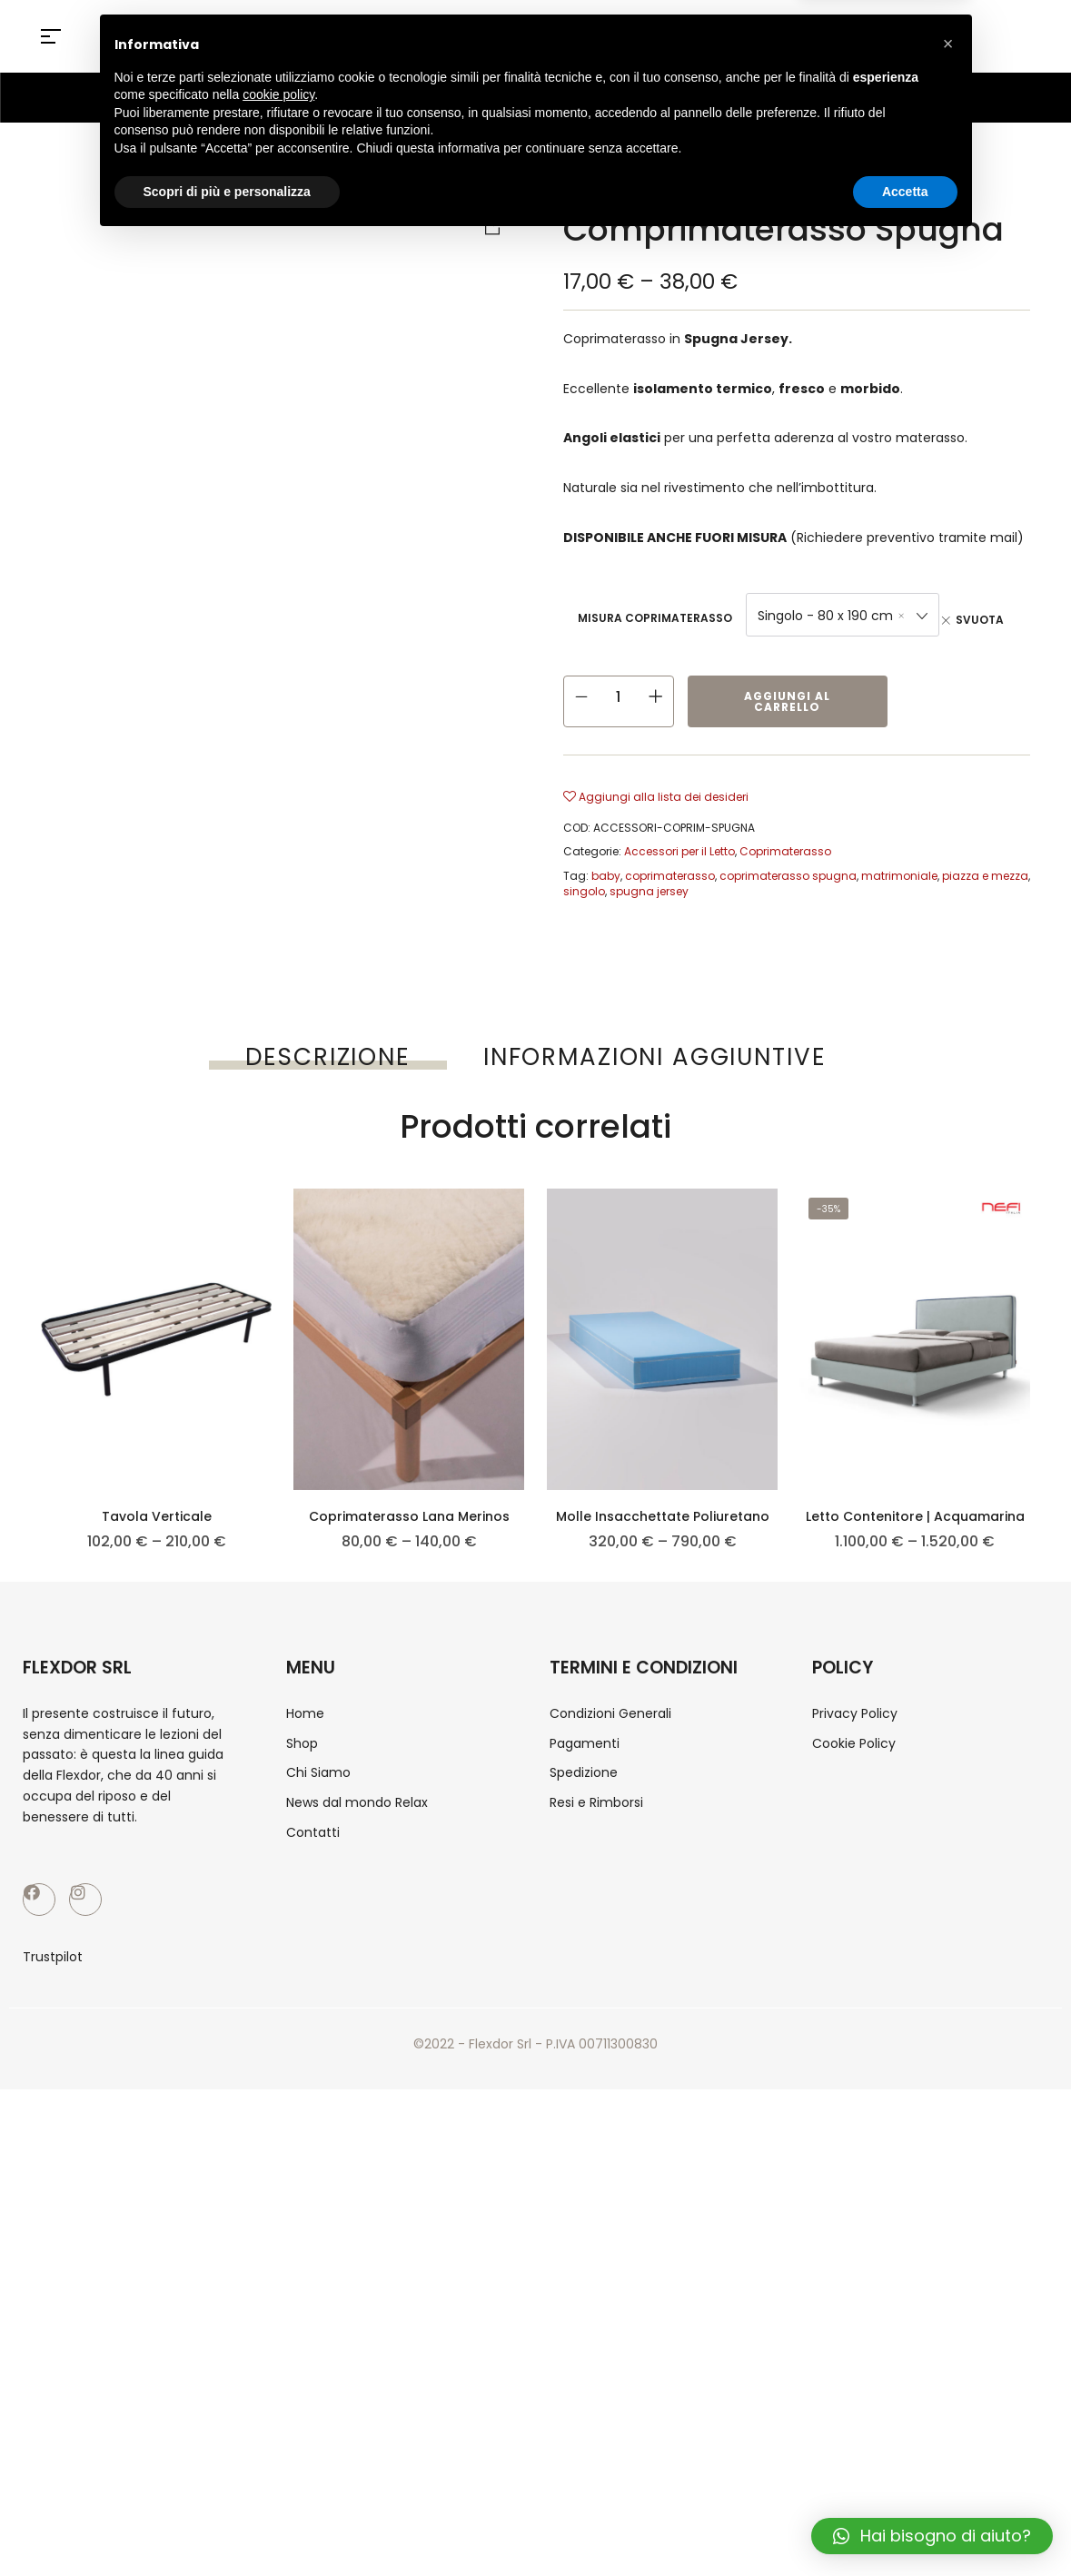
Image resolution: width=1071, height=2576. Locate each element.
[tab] (328, 1057)
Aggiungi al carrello (787, 701)
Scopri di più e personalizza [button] (227, 2526)
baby (605, 875)
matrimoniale (899, 875)
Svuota (980, 619)
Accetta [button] (905, 2526)
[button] (948, 2378)
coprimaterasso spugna (788, 875)
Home (580, 186)
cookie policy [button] (278, 2430)
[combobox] (842, 615)
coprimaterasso (670, 875)
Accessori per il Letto (746, 186)
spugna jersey (649, 891)
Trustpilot (53, 2443)
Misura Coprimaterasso (655, 618)
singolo (584, 891)
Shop (634, 186)
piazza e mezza (985, 875)
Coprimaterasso (897, 186)
